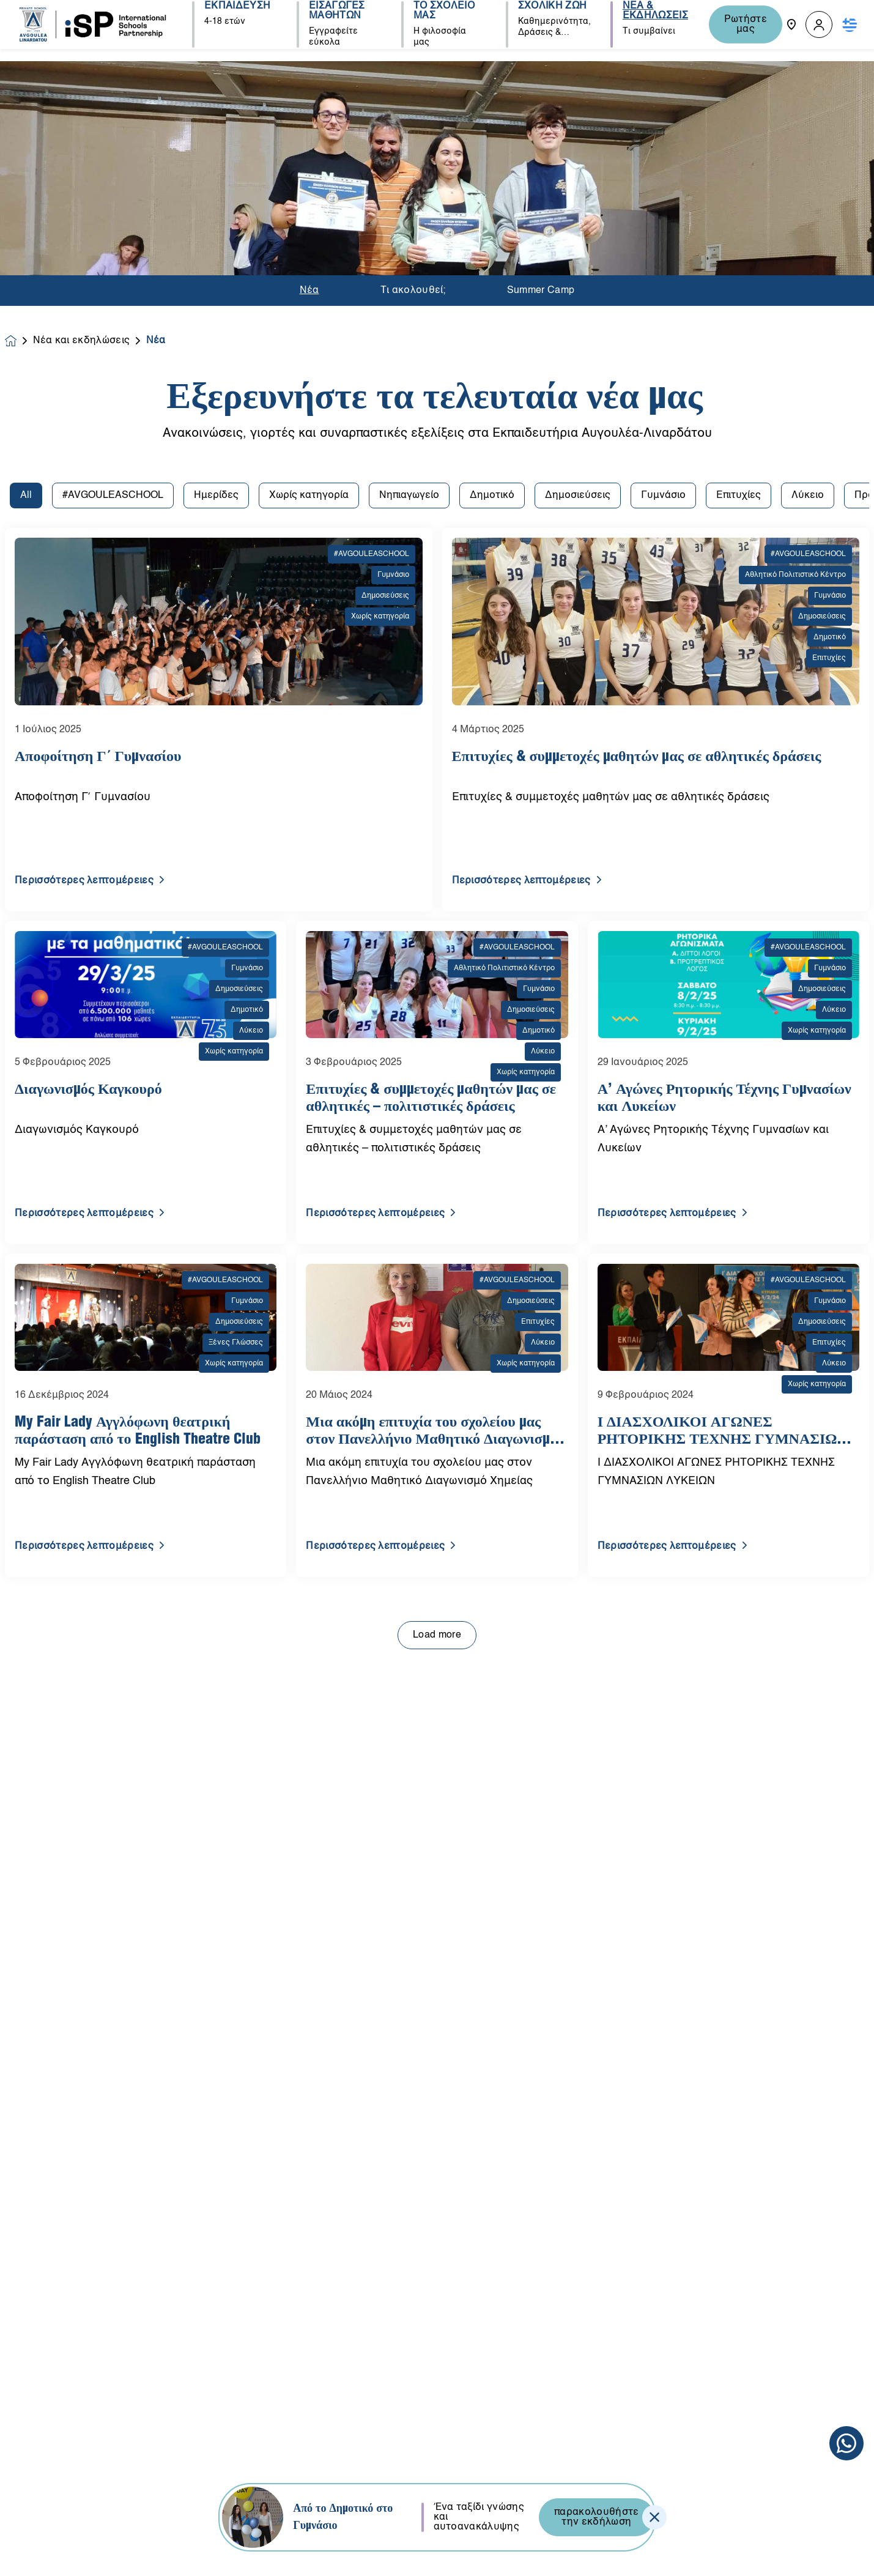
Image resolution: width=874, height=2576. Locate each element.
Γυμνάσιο (663, 190)
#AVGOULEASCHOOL (112, 190)
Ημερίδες (216, 190)
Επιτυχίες (738, 190)
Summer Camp (541, 74)
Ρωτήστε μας (741, 24)
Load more (437, 1329)
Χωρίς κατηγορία (309, 190)
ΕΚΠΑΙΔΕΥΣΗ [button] (237, 19)
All (26, 190)
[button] (818, 25)
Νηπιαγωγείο (409, 190)
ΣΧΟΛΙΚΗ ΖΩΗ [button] (547, 19)
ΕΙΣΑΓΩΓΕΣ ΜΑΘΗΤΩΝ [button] (335, 24)
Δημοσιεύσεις (577, 190)
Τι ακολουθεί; (413, 74)
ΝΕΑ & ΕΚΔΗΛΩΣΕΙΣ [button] (649, 24)
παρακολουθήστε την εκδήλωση (596, 2517)
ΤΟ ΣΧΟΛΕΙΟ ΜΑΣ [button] (441, 24)
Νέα (309, 74)
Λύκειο (807, 190)
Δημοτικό (492, 190)
